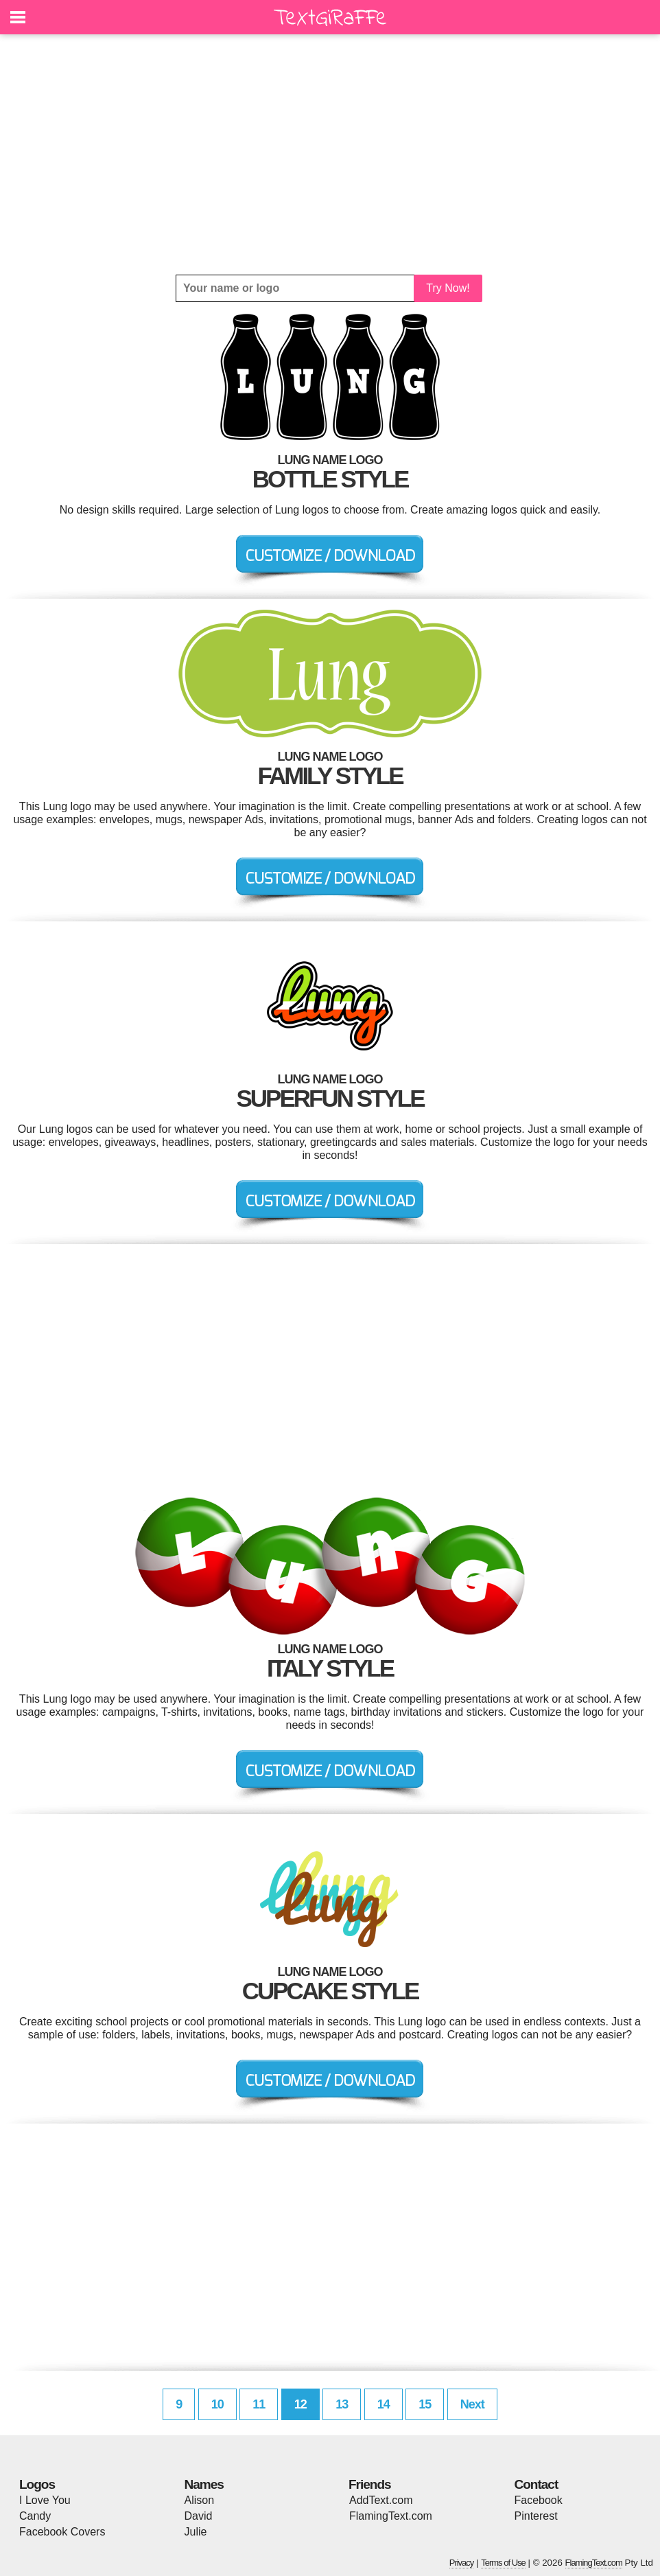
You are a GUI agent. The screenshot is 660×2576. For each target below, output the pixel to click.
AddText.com (380, 2500)
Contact (536, 2484)
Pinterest (536, 2516)
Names (204, 2484)
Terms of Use (503, 2562)
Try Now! (447, 288)
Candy (35, 2516)
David (199, 2516)
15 (425, 2404)
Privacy (461, 2562)
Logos (37, 2484)
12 (300, 2404)
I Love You (45, 2500)
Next (472, 2404)
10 (217, 2404)
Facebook (539, 2500)
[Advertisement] (330, 154)
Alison (200, 2500)
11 (258, 2404)
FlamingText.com (390, 2516)
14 (383, 2404)
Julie (196, 2532)
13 (341, 2404)
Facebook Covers (62, 2532)
